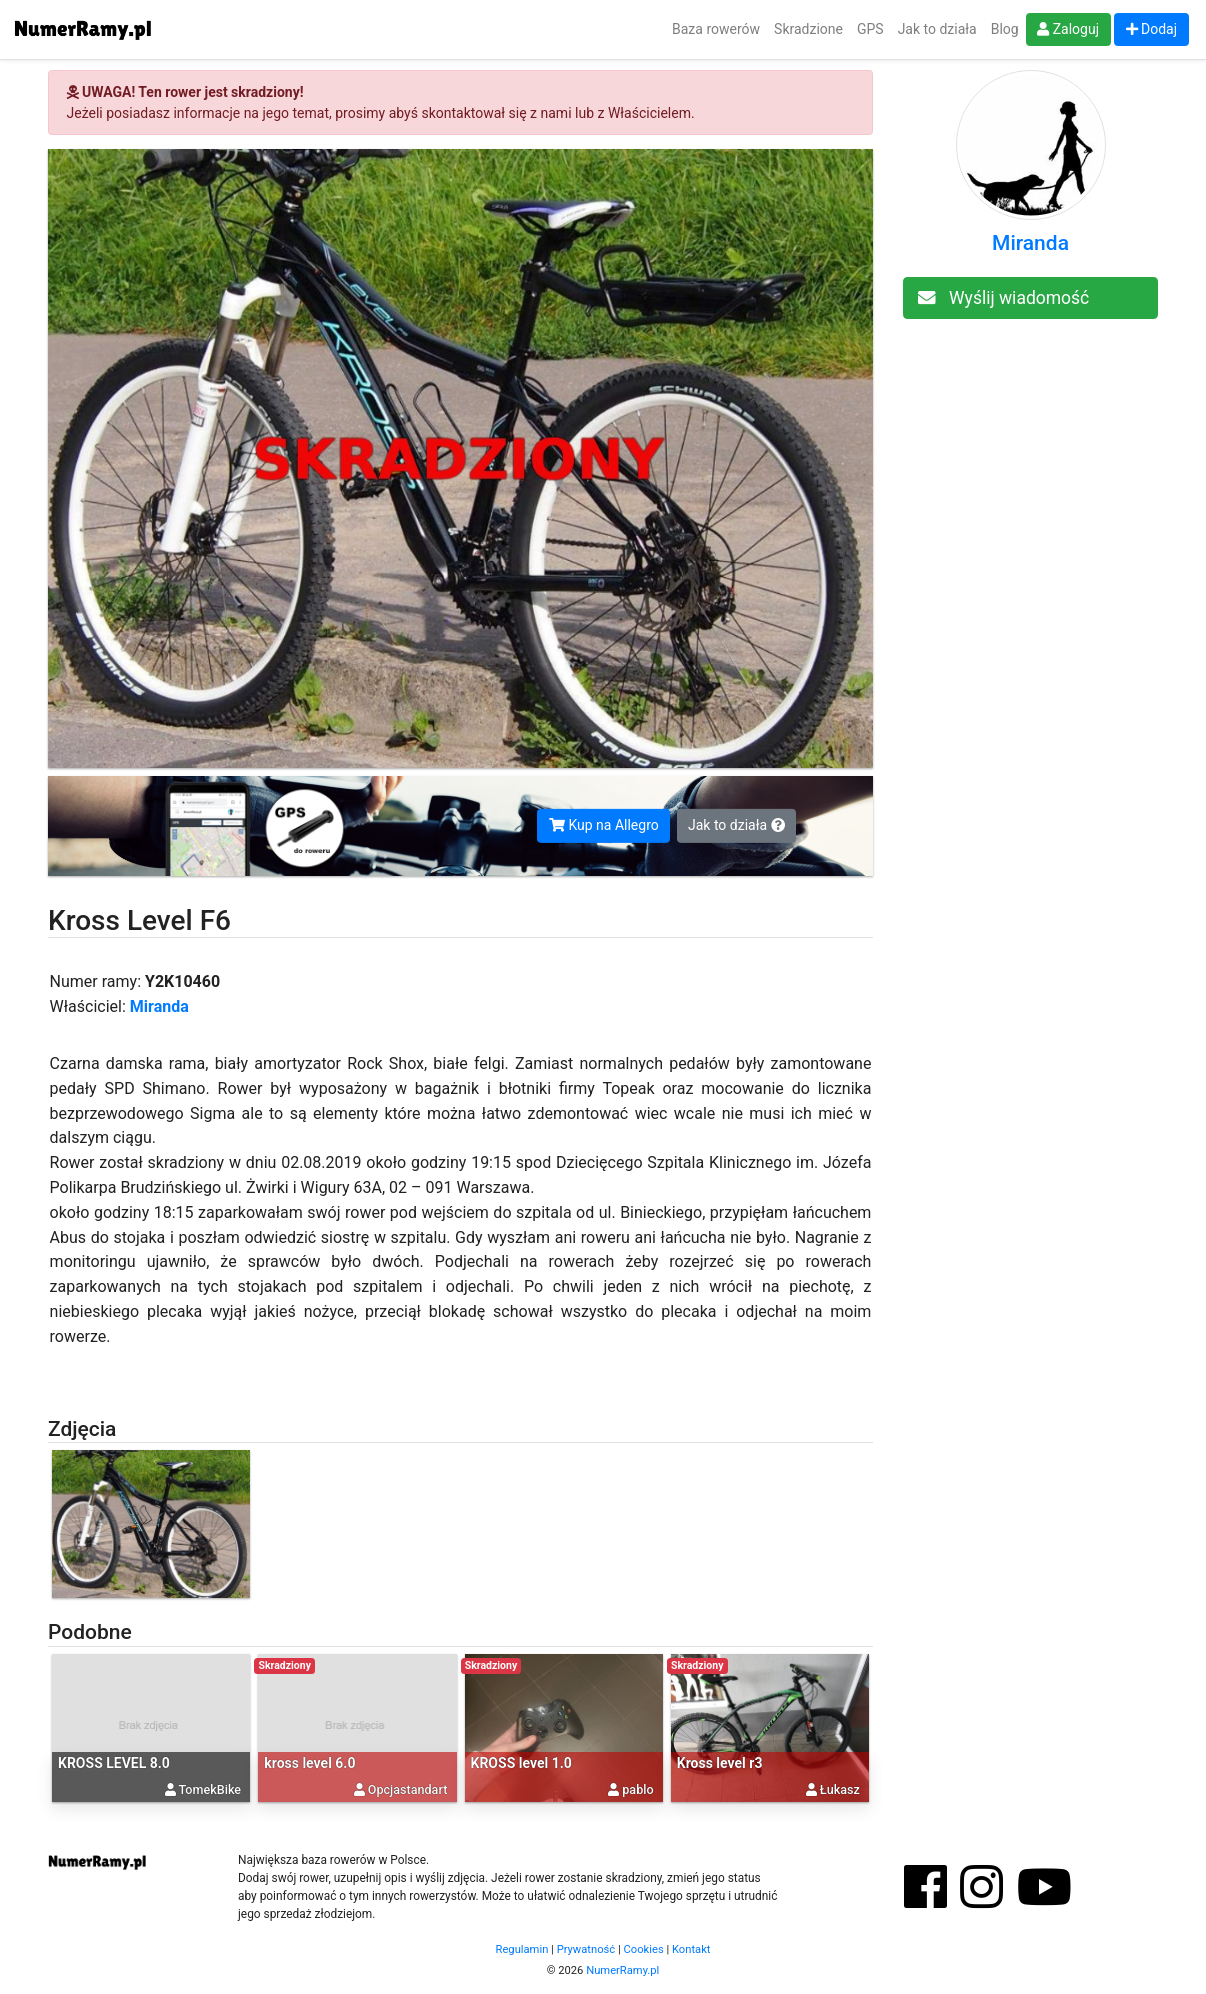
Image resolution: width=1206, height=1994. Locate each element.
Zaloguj (1068, 29)
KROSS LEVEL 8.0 (114, 1763)
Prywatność (586, 1949)
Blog (1005, 29)
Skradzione (808, 29)
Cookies (644, 1949)
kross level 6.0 (309, 1763)
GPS (870, 29)
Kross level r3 (720, 1763)
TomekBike (210, 1789)
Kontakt (691, 1949)
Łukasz (840, 1789)
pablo (637, 1789)
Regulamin (522, 1949)
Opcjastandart (408, 1789)
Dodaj (1152, 29)
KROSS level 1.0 (521, 1763)
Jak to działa (937, 29)
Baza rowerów (716, 29)
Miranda (159, 1006)
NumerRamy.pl (622, 1970)
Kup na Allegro (604, 825)
